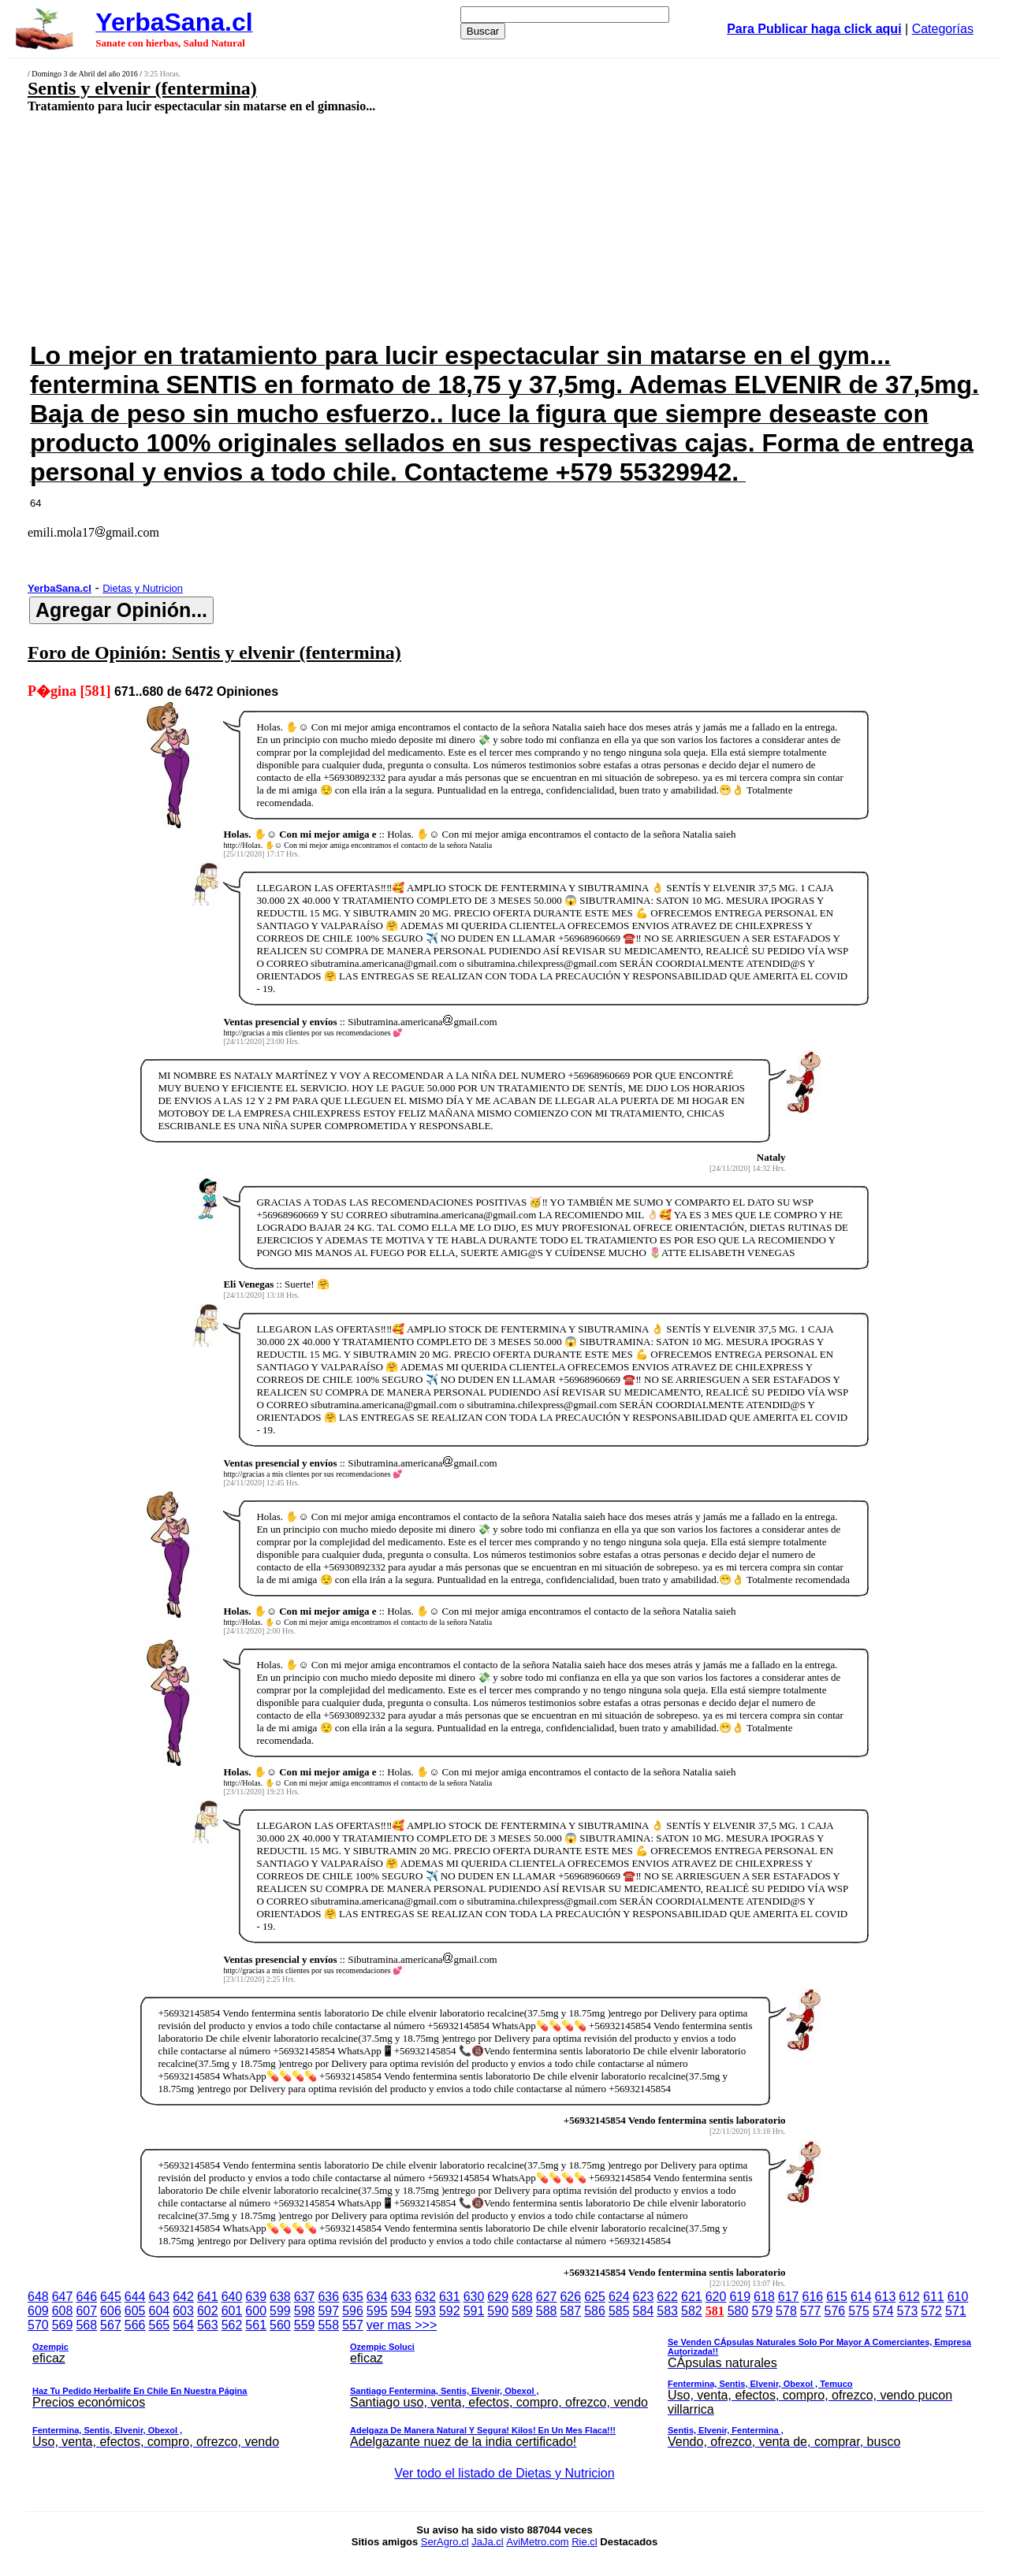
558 (328, 2325)
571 (955, 2311)
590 (497, 2311)
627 (546, 2296)
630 (474, 2296)
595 (377, 2311)
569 (62, 2325)
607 (86, 2311)
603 (183, 2311)
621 (691, 2296)
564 (183, 2325)
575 (858, 2311)
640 (232, 2296)
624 (619, 2296)
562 (232, 2325)
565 (159, 2325)
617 (788, 2296)
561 (255, 2325)
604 (159, 2311)
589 (522, 2311)
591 (474, 2311)
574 (883, 2311)
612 (909, 2296)
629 (497, 2296)
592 (449, 2311)
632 (425, 2296)
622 (667, 2296)
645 (110, 2296)
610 (958, 2296)
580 (738, 2311)
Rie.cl (585, 2542)
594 (401, 2311)
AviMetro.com (537, 2542)
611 (933, 2296)
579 (762, 2311)
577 (810, 2311)
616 (813, 2296)
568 (86, 2325)
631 (449, 2296)
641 (207, 2296)
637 (304, 2296)
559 (304, 2325)
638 (280, 2296)
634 (377, 2296)
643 (159, 2296)
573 (907, 2311)
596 (352, 2311)
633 (401, 2296)
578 (786, 2311)
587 (570, 2311)
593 (425, 2311)
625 (594, 2296)
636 (328, 2296)
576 (835, 2311)
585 (619, 2311)
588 (546, 2311)
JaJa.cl (487, 2542)
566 (135, 2325)
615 (836, 2296)
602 (207, 2311)
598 (304, 2311)
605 (135, 2311)
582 (691, 2311)
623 (643, 2296)
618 (764, 2296)
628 (522, 2296)
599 (280, 2311)
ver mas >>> (504, 2386)
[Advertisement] (414, 226)
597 (328, 2311)
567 (110, 2325)
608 (62, 2311)
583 (667, 2311)
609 (38, 2311)
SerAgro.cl (445, 2542)
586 (594, 2311)
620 (716, 2296)
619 (739, 2296)
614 (861, 2296)
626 (570, 2296)
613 (885, 2296)
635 (352, 2296)
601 (232, 2311)
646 (86, 2296)
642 (183, 2296)
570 (38, 2325)
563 (207, 2325)
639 (255, 2296)
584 (643, 2311)
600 (255, 2311)
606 (110, 2311)
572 (931, 2311)
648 (38, 2296)
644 (135, 2296)
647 (62, 2296)
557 (352, 2325)
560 (280, 2325)
